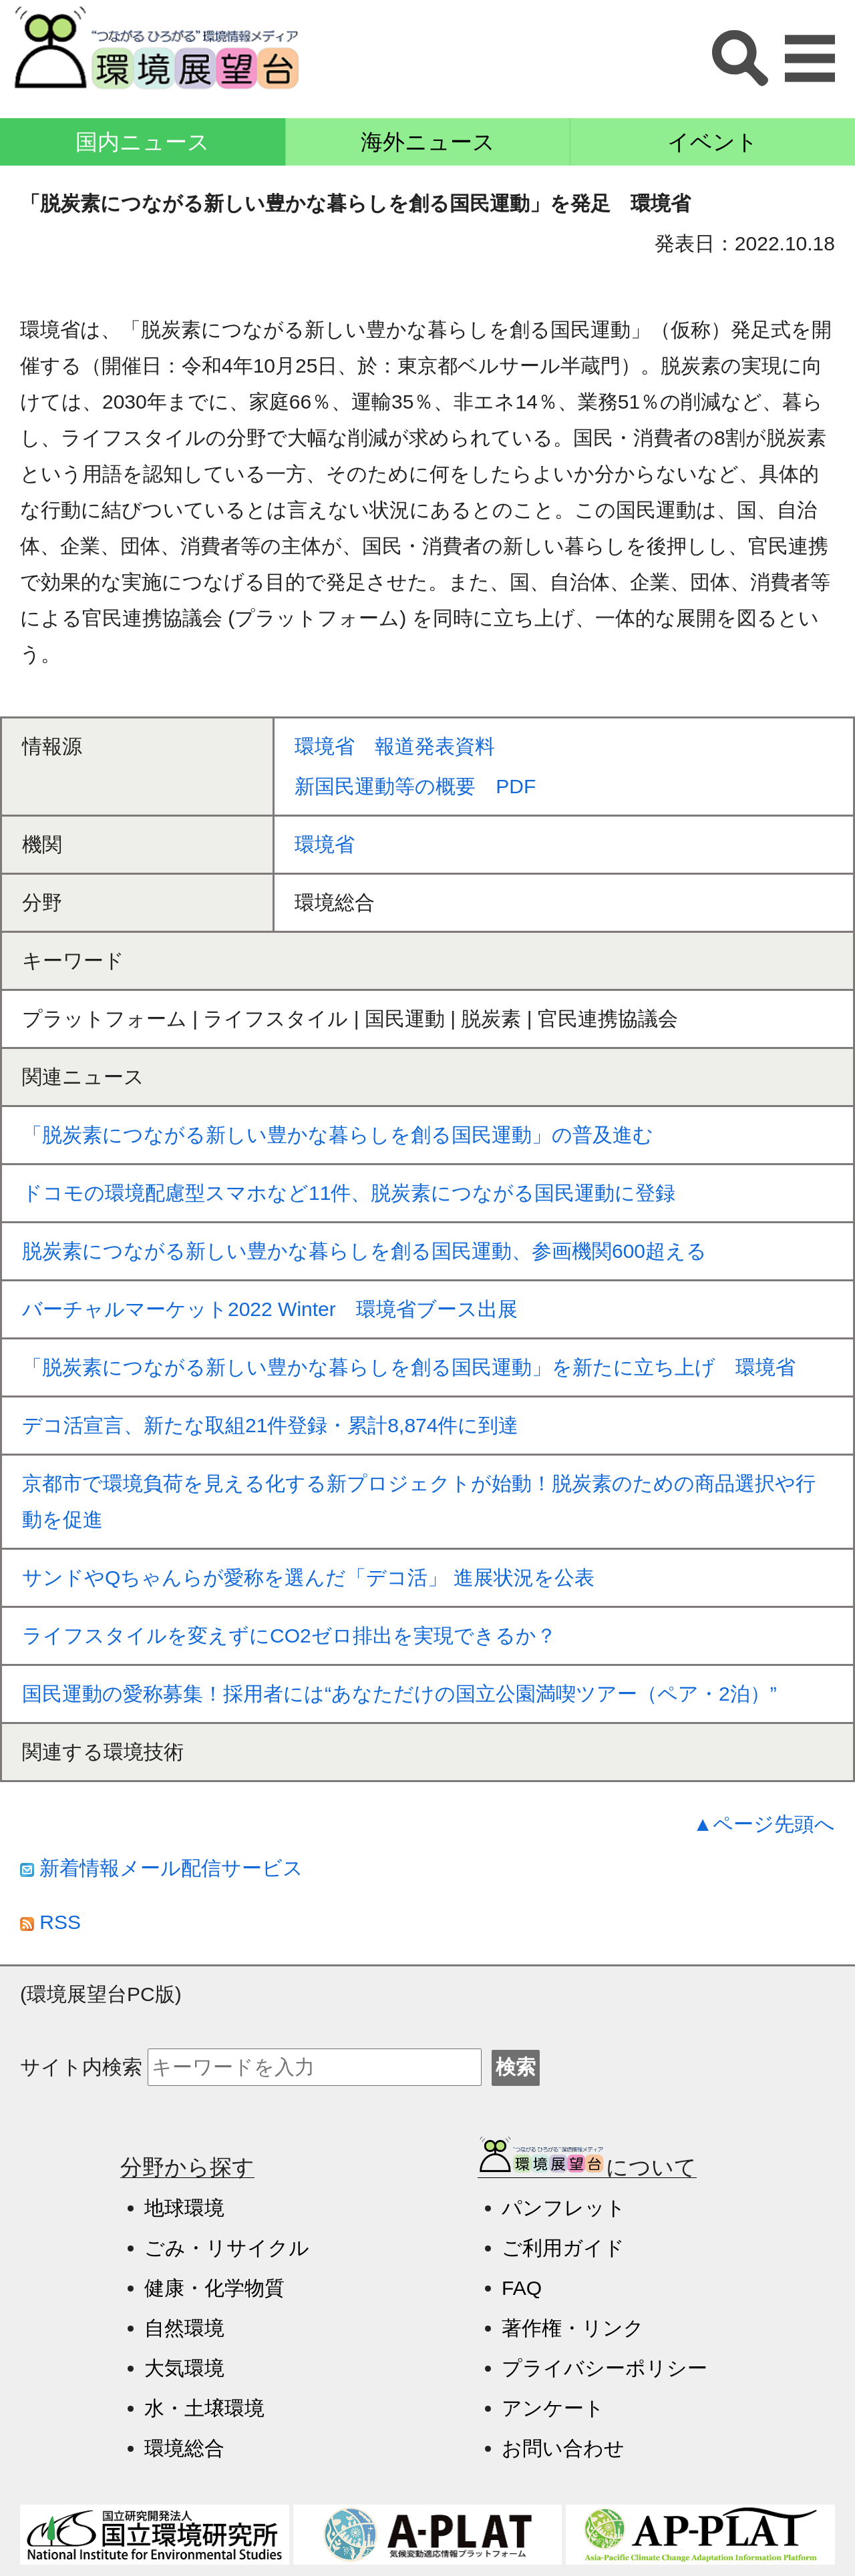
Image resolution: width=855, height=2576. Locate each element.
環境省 (325, 844)
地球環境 (184, 2208)
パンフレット (564, 2208)
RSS (50, 1922)
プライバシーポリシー (604, 2368)
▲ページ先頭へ (764, 1824)
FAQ (522, 2288)
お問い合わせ (563, 2448)
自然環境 (184, 2328)
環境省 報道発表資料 (395, 746)
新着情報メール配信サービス (161, 1868)
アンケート (553, 2408)
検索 (516, 2067)
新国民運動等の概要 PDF (415, 786)
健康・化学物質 (214, 2288)
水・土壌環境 (204, 2408)
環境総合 (184, 2448)
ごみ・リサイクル (226, 2248)
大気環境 (184, 2368)
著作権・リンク (573, 2328)
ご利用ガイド (563, 2248)
